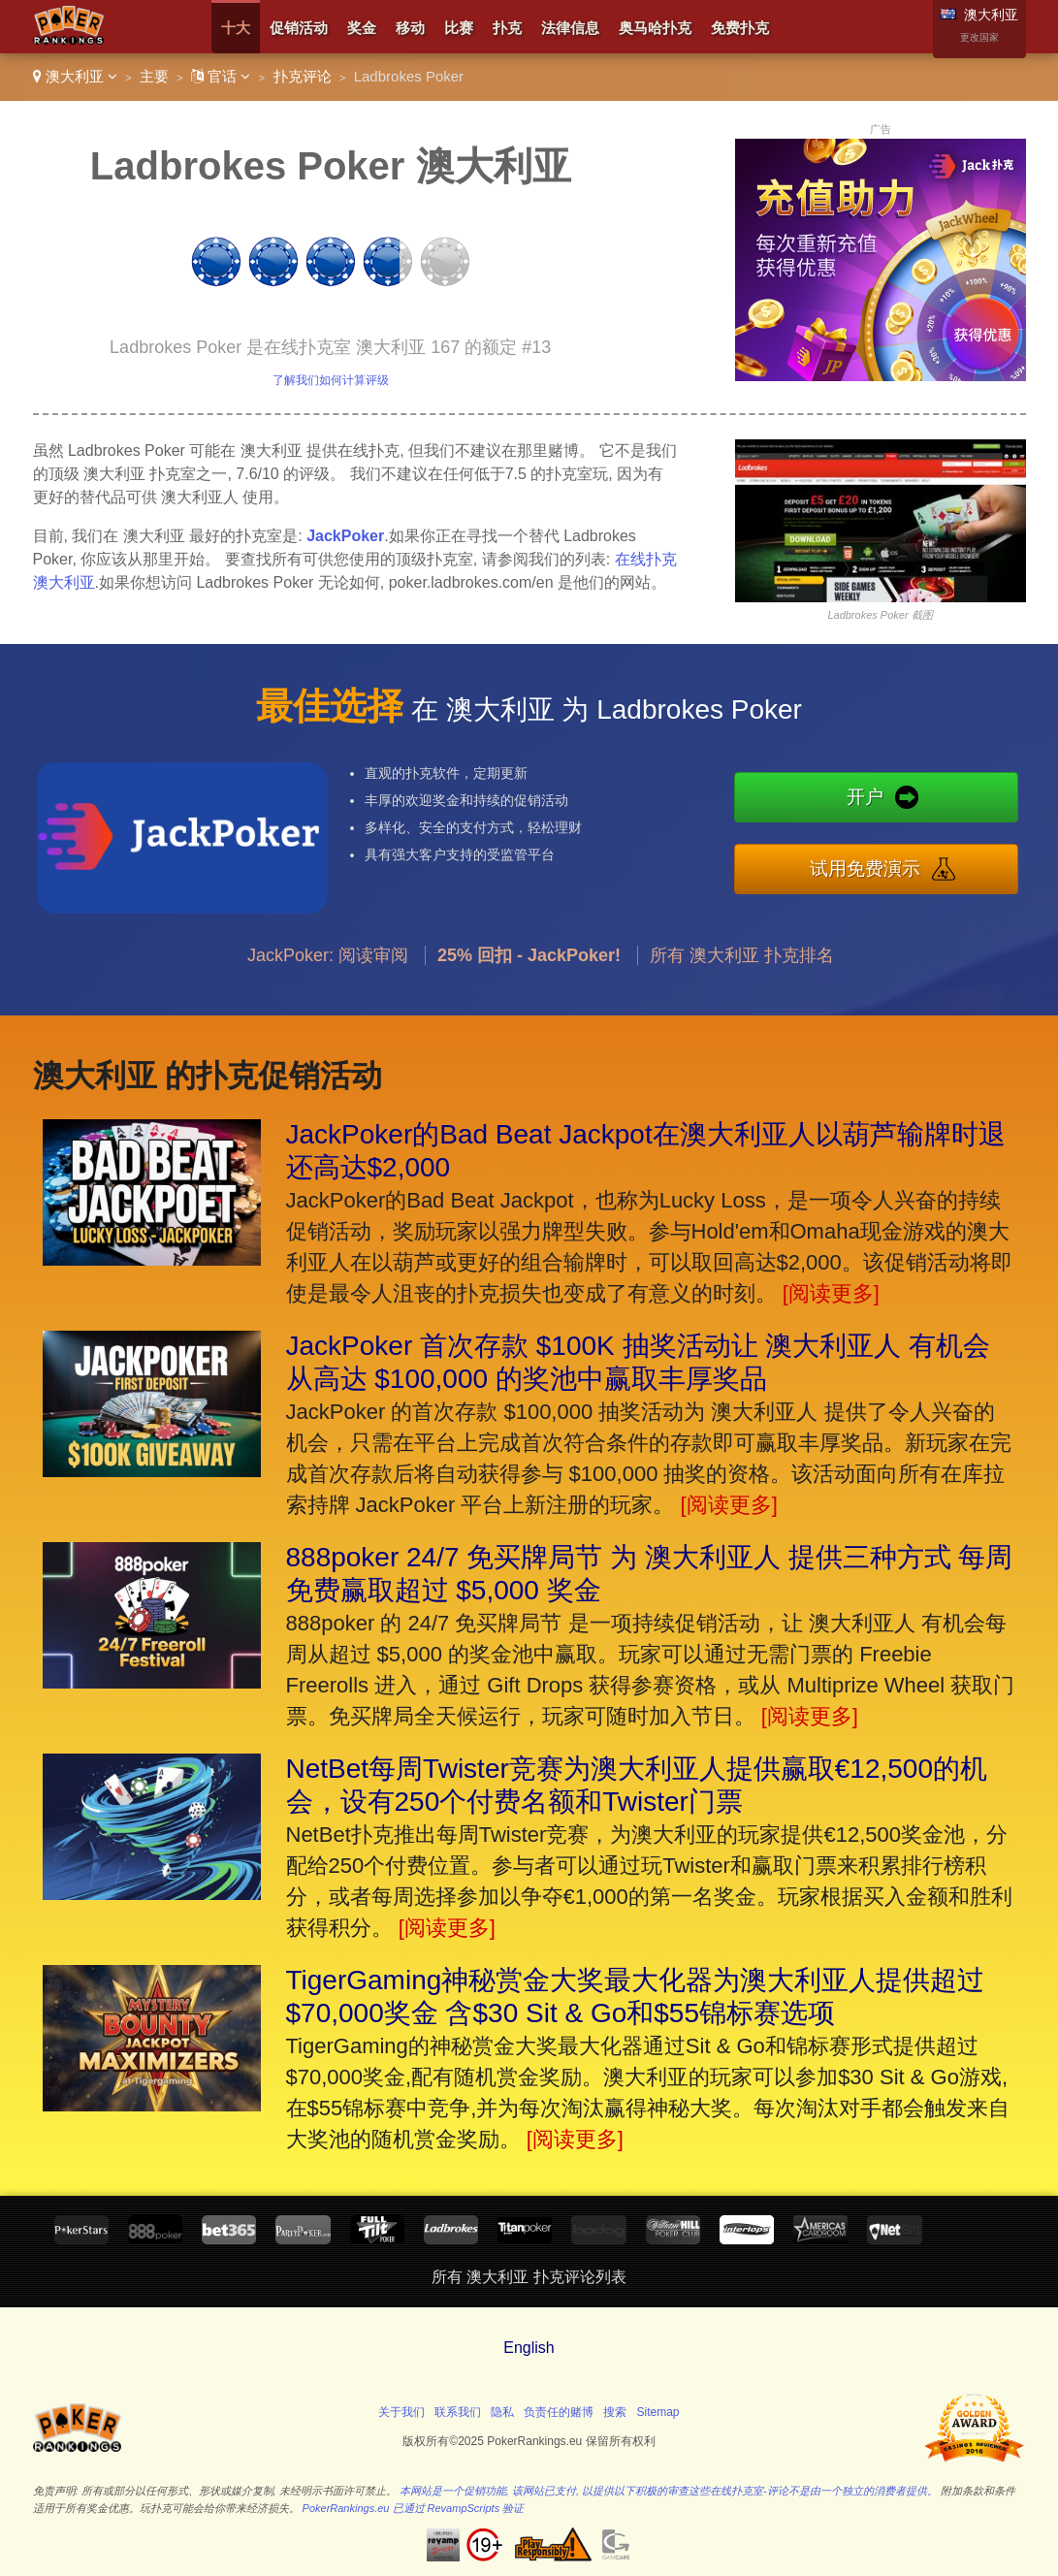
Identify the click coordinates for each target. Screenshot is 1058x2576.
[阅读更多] (831, 1293)
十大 (235, 27)
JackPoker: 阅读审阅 (327, 973)
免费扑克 (740, 27)
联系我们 (457, 2412)
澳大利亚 (75, 76)
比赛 (458, 27)
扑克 (507, 27)
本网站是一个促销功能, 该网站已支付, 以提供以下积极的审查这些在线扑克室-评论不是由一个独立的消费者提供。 (669, 2490)
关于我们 (401, 2412)
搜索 (614, 2412)
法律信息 (570, 27)
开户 (885, 799)
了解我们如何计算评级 (331, 380)
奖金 (361, 27)
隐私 (502, 2412)
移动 (410, 27)
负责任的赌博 (558, 2412)
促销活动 (299, 27)
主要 (154, 76)
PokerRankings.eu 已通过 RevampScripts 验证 (414, 2508)
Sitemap (658, 2412)
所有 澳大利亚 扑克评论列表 (529, 2277)
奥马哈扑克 (655, 27)
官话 (220, 76)
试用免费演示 (885, 865)
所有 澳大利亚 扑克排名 (742, 973)
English (528, 2347)
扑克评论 (302, 76)
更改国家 (979, 37)
